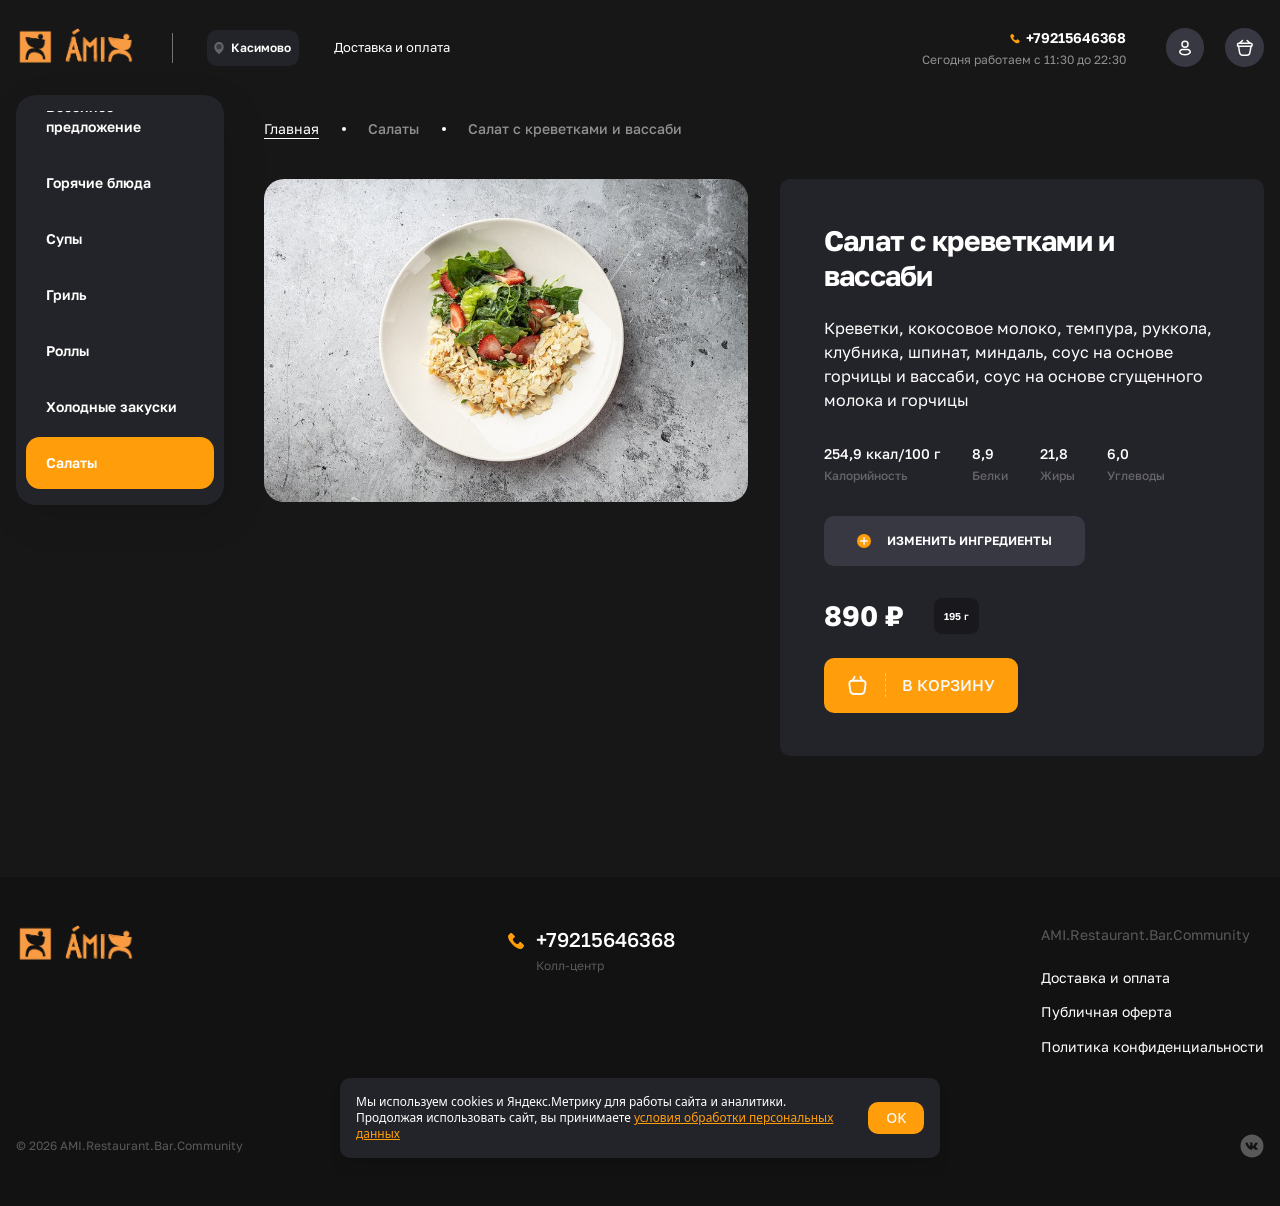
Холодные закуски (111, 406)
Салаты (71, 462)
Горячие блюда (98, 182)
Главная (291, 128)
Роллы (67, 350)
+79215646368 (605, 939)
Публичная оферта (1106, 1011)
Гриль (66, 294)
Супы (64, 238)
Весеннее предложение (93, 116)
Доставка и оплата (392, 47)
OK (896, 1117)
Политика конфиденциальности (1152, 1046)
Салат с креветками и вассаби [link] (575, 128)
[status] (640, 1118)
